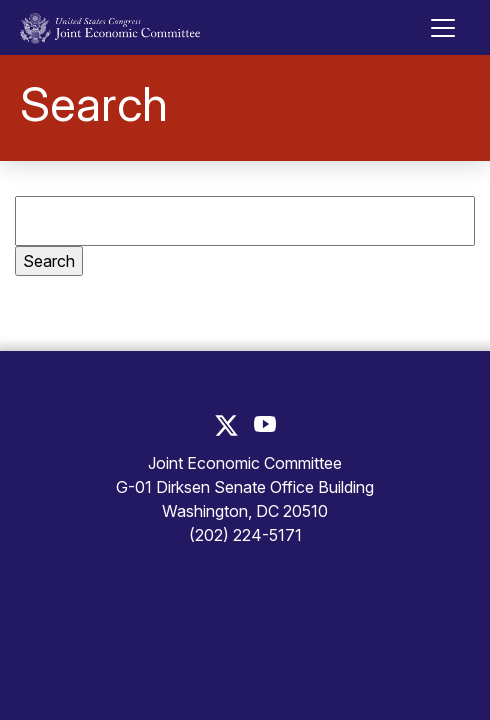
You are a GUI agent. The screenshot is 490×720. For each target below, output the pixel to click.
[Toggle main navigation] (443, 28)
